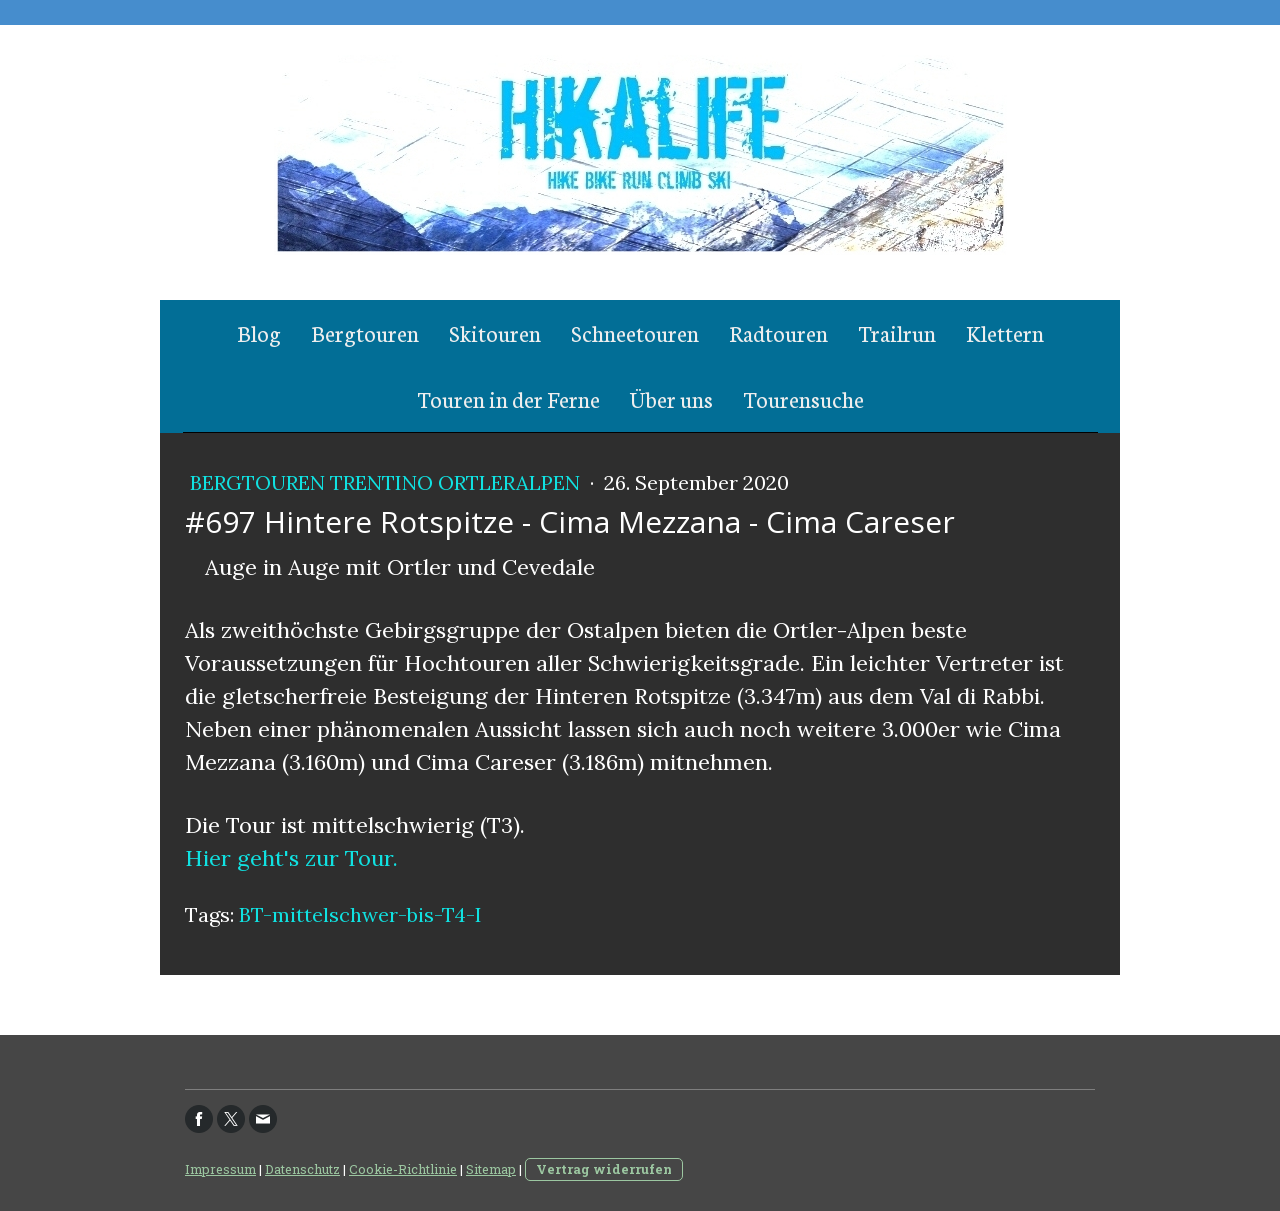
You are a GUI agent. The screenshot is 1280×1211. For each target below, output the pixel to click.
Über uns (671, 398)
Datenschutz (302, 1169)
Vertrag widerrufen (604, 1169)
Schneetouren (635, 332)
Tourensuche (803, 398)
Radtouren (778, 332)
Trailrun (897, 332)
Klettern (1005, 332)
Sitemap (491, 1169)
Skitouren (495, 332)
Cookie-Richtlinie (403, 1169)
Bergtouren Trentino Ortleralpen (387, 482)
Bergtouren (365, 332)
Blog (259, 332)
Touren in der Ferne (508, 398)
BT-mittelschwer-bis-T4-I (360, 914)
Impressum (220, 1169)
